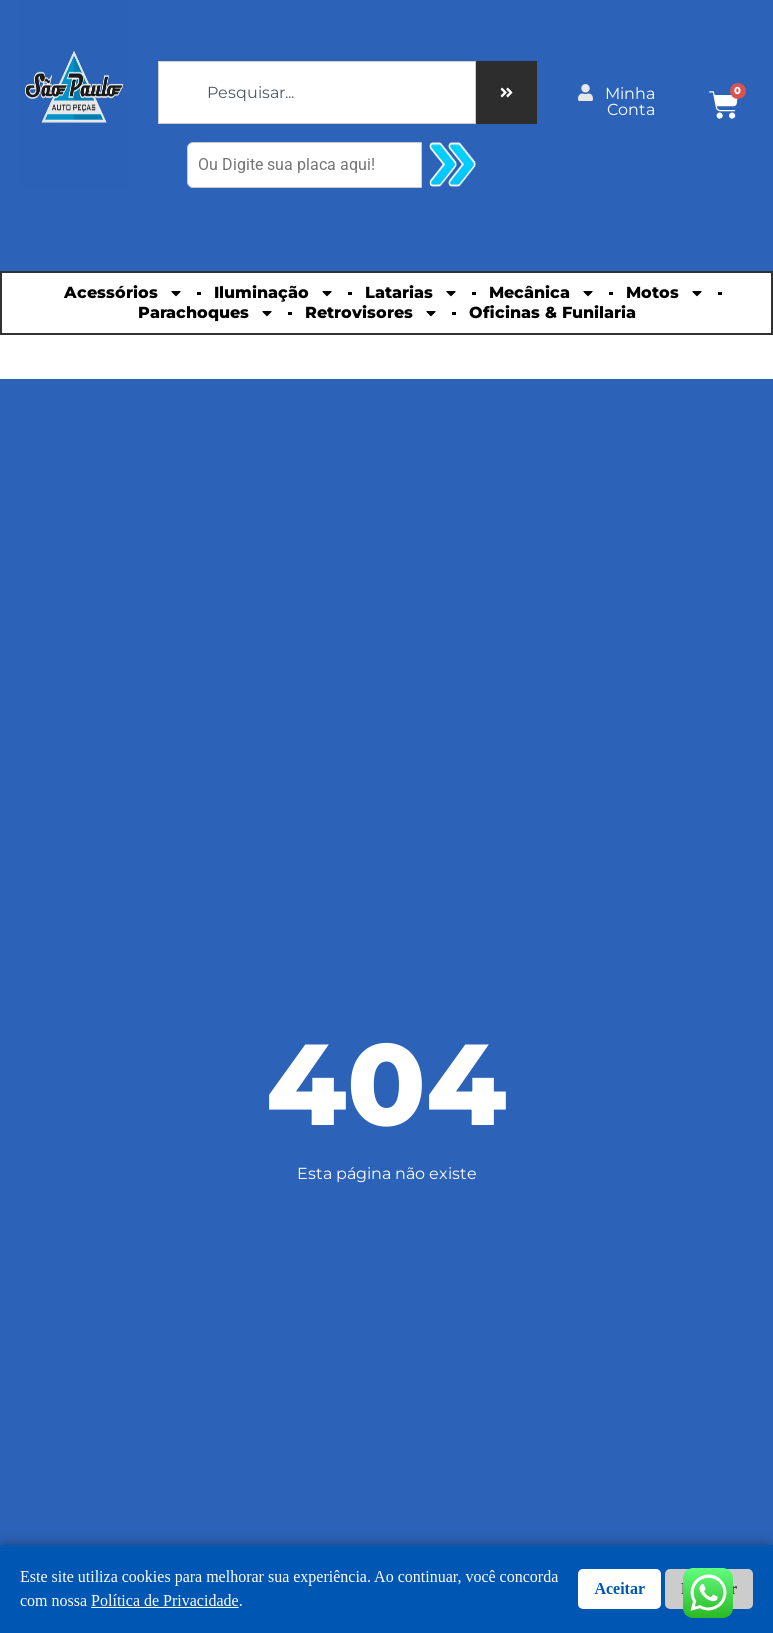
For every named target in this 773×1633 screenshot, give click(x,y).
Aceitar (619, 1588)
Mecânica (542, 293)
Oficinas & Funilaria (552, 312)
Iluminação (274, 293)
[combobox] (317, 92)
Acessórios (124, 293)
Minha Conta (630, 101)
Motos (665, 293)
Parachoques (206, 313)
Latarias (412, 293)
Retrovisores (372, 313)
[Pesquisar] (506, 92)
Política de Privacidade (165, 1600)
